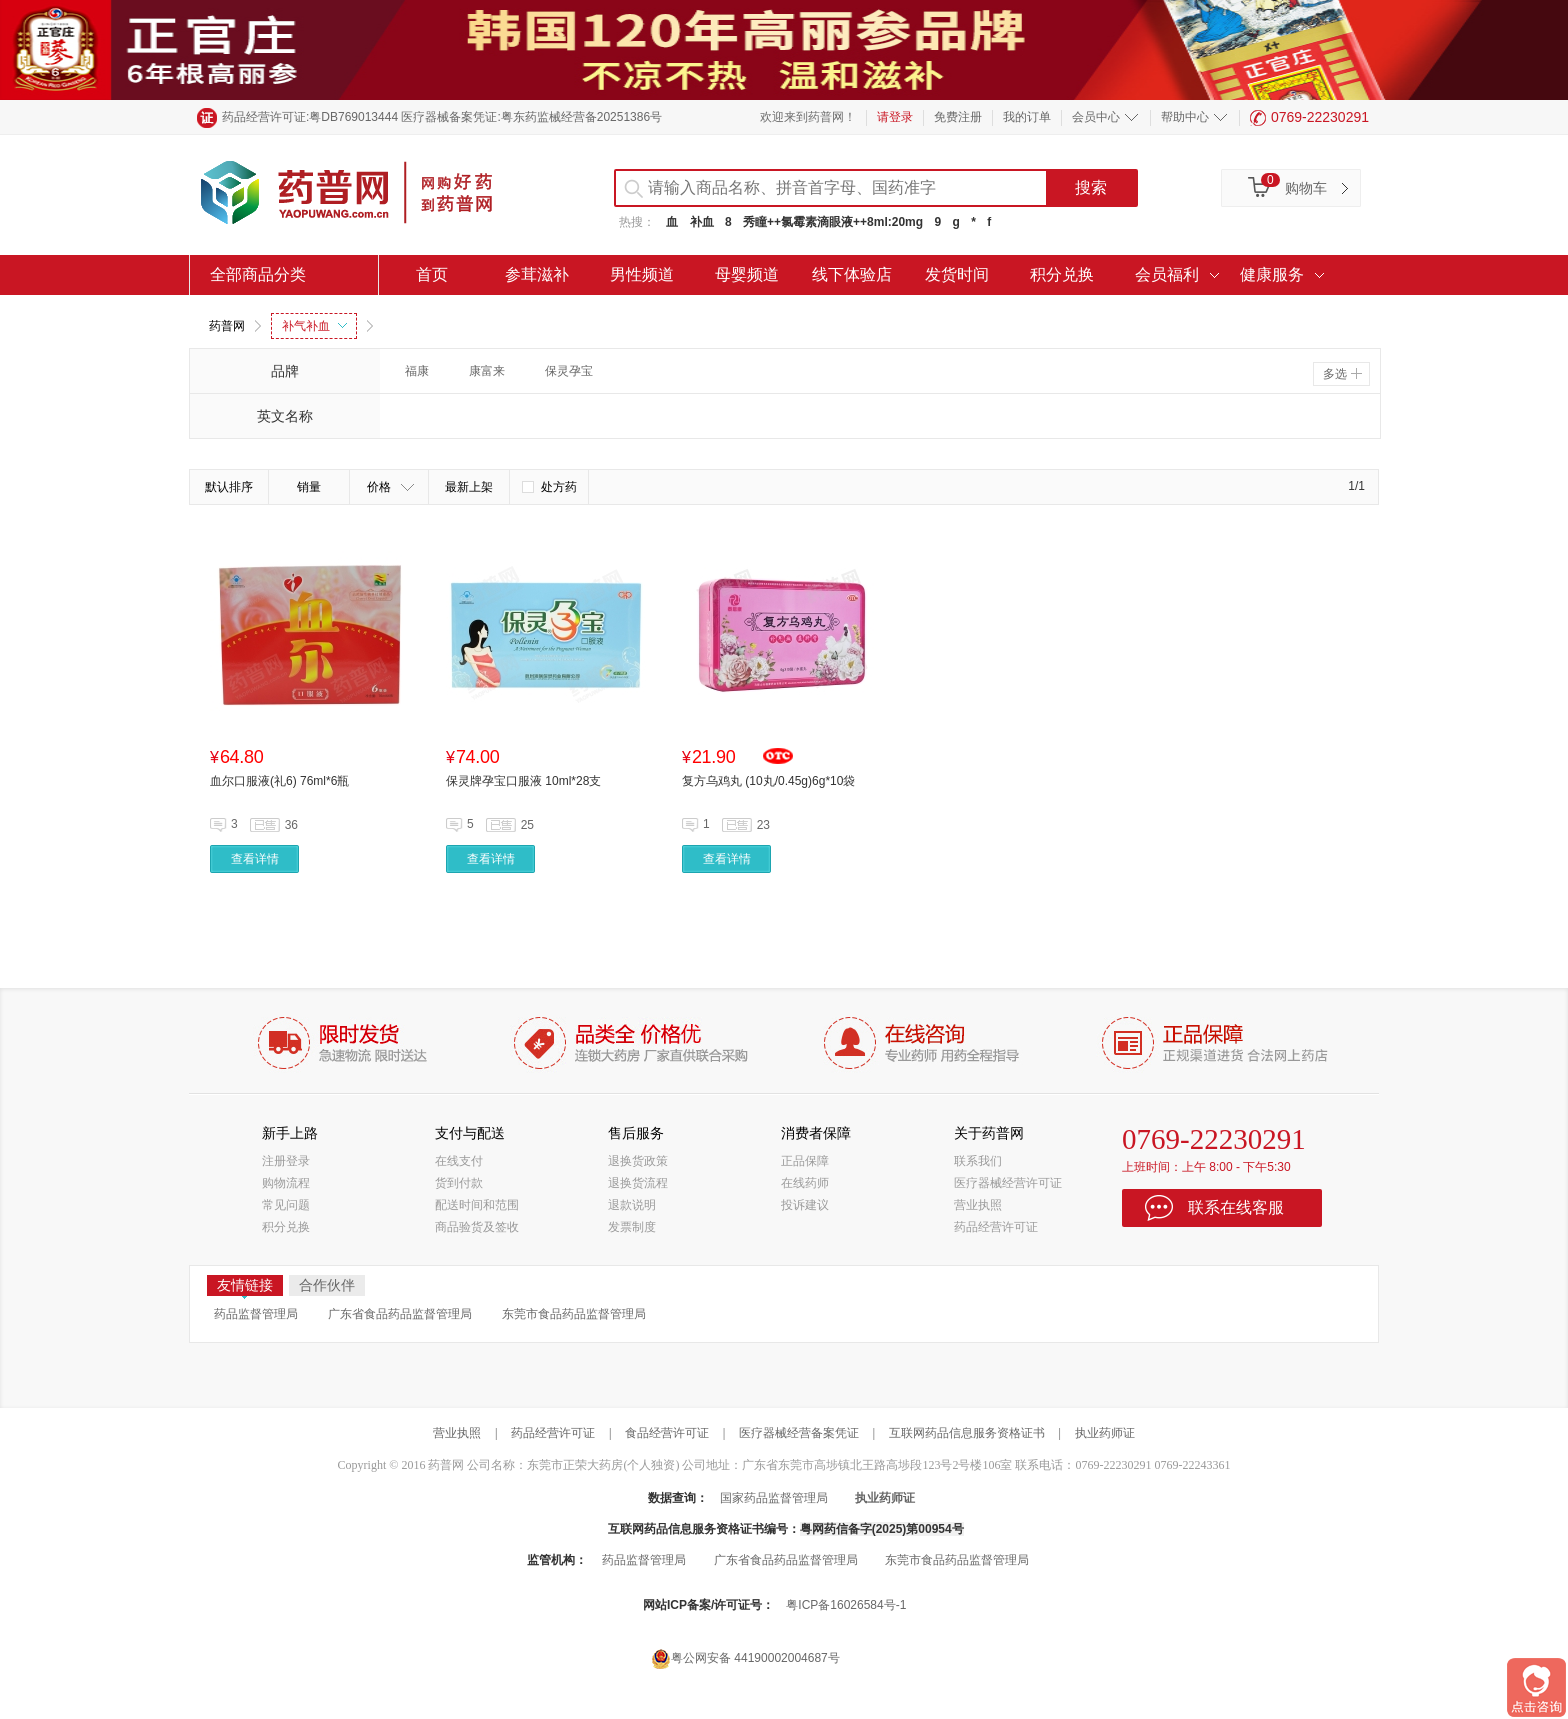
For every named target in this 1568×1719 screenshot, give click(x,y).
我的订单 (1027, 117)
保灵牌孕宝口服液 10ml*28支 (523, 781)
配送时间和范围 (477, 1205)
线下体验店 (852, 274)
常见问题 (286, 1205)
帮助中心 (1185, 117)
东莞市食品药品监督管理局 (574, 1314)
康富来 (487, 371)
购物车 (1306, 188)
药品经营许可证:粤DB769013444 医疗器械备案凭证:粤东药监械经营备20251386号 (442, 117)
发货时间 (957, 274)
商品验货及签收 (477, 1227)
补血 (702, 222)
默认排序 (229, 487)
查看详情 (255, 859)
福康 (417, 371)
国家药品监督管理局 (774, 1498)
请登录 (895, 117)
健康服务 (1272, 274)
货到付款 (459, 1183)
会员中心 (1096, 117)
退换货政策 (638, 1161)
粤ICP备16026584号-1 (846, 1605)
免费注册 (958, 117)
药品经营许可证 (996, 1227)
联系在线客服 (1236, 1207)
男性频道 (642, 274)
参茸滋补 (537, 274)
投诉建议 (805, 1205)
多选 (1342, 374)
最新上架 (469, 487)
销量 (309, 487)
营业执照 (978, 1205)
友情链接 (245, 1286)
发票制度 (632, 1227)
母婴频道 (747, 274)
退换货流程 (638, 1183)
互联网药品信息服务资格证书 (967, 1433)
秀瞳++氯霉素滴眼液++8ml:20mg (833, 222)
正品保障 (805, 1161)
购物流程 (286, 1183)
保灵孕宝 (569, 371)
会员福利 (1167, 274)
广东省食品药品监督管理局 (400, 1314)
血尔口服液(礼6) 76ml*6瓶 (279, 781)
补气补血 (314, 326)
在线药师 (805, 1183)
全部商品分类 (258, 274)
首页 (432, 274)
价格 (390, 487)
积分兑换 (1062, 274)
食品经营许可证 (667, 1433)
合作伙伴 (327, 1285)
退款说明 (632, 1205)
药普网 (227, 326)
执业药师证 (1105, 1433)
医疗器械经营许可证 (1008, 1183)
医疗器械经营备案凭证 (799, 1433)
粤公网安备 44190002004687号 (745, 1658)
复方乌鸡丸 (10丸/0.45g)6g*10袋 (768, 781)
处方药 (549, 487)
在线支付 (459, 1161)
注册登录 (286, 1161)
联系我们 (978, 1161)
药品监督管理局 (256, 1314)
